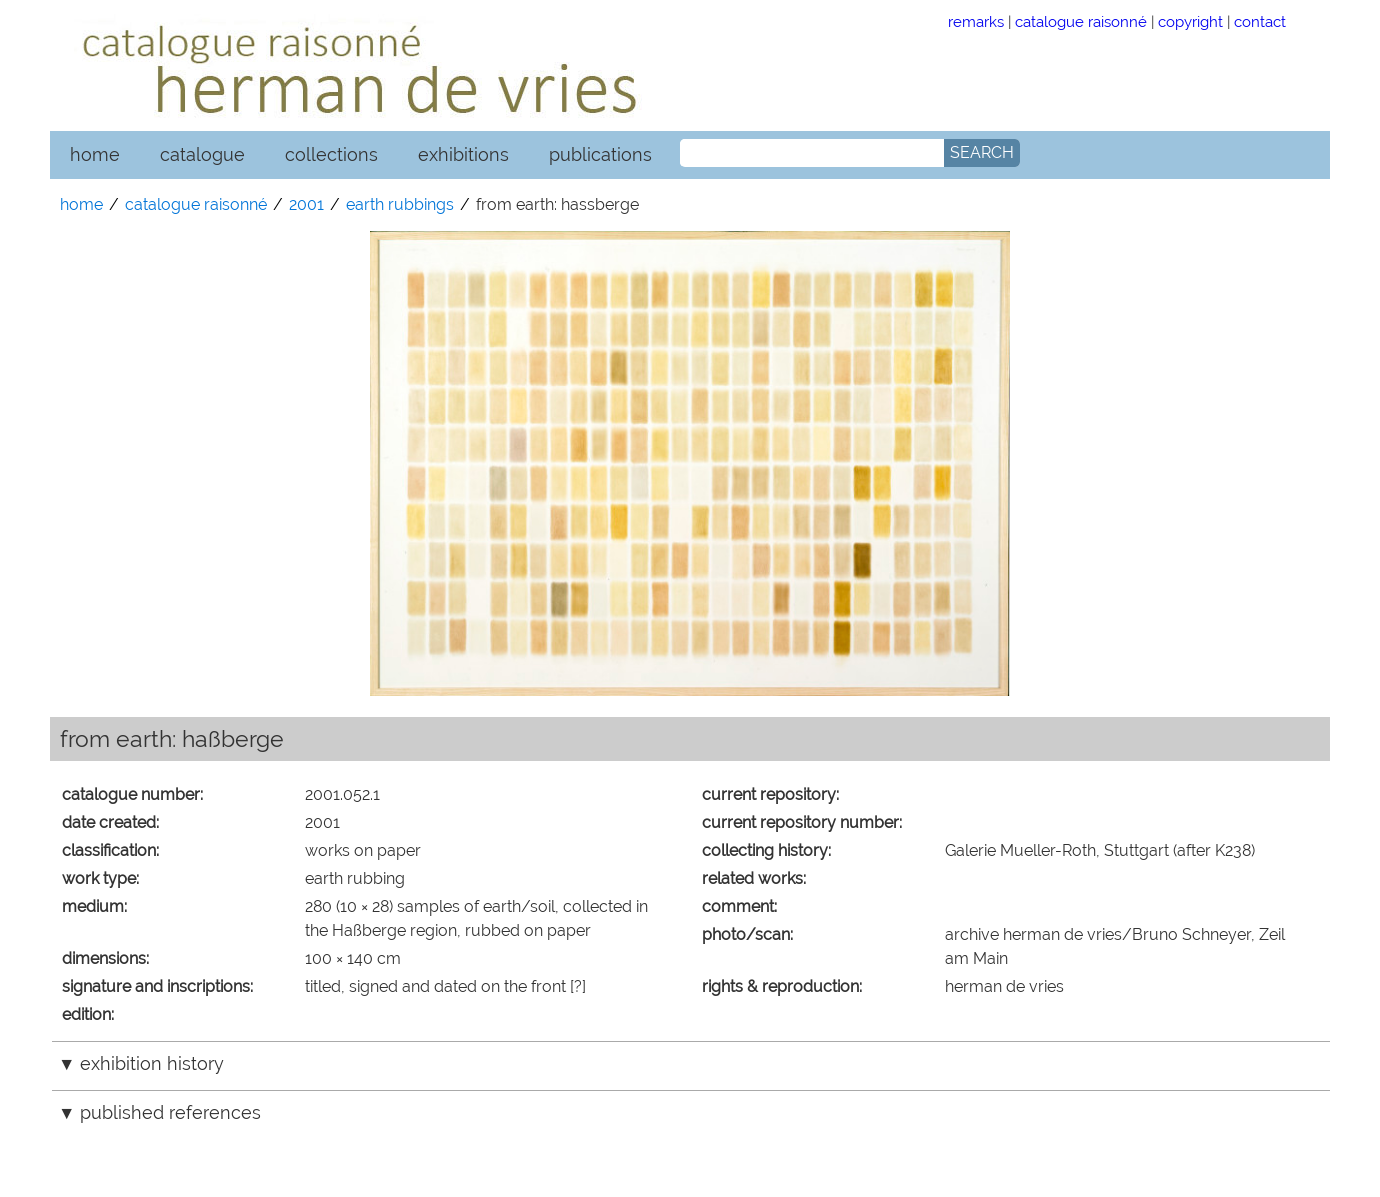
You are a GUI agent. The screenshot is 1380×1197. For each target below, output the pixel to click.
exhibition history (152, 1063)
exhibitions (463, 154)
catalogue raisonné (1081, 21)
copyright (1190, 21)
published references (170, 1112)
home (95, 154)
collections (331, 154)
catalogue (202, 154)
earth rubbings (400, 204)
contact (1260, 21)
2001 (306, 204)
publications (600, 154)
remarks (976, 21)
